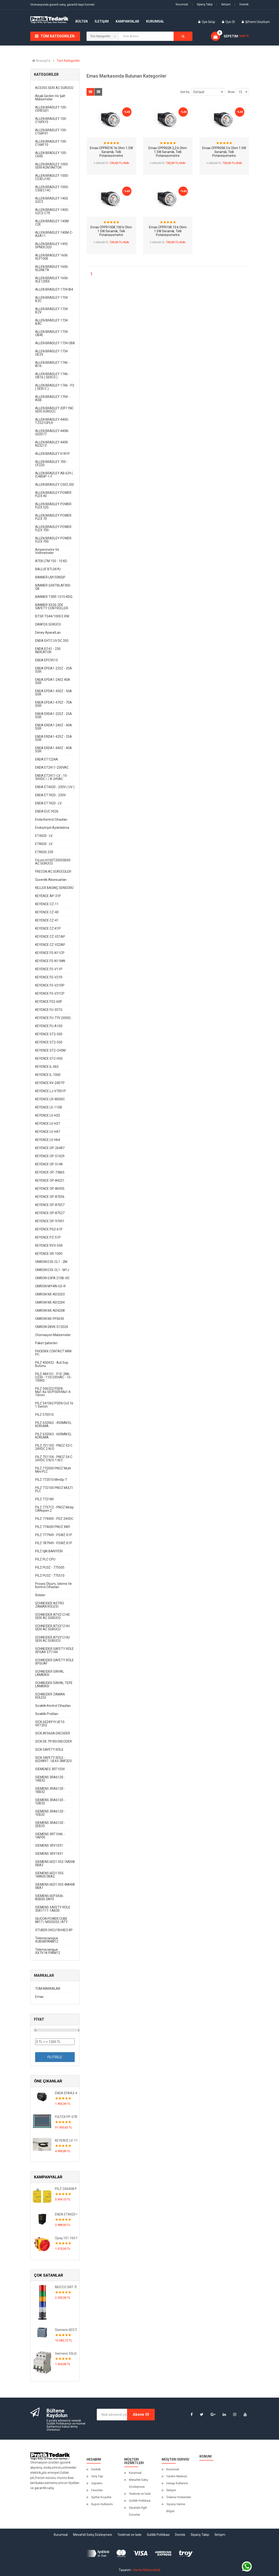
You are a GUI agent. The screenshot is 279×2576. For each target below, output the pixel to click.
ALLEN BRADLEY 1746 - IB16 (52, 364)
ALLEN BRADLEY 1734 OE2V (51, 352)
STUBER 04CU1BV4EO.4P (54, 1930)
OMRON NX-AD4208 (50, 1310)
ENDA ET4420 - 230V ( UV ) (54, 787)
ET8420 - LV (44, 844)
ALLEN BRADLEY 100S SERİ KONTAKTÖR (51, 165)
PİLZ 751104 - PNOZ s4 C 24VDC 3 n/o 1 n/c (53, 1458)
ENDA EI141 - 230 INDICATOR (48, 650)
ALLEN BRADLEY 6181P (52, 454)
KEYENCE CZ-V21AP (50, 936)
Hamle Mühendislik (147, 2570)
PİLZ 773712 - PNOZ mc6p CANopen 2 (54, 1508)
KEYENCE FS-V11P (48, 969)
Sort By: (185, 92)
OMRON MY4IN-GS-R (50, 1286)
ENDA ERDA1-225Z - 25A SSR (53, 715)
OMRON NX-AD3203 (50, 1294)
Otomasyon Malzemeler (53, 1335)
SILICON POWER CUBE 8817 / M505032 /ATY (51, 1920)
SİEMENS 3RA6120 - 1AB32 (50, 1778)
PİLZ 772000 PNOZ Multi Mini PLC (53, 1469)
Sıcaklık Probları (46, 1714)
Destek (242, 4)
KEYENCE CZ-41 (47, 920)
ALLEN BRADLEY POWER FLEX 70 (53, 517)
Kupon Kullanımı (102, 2504)
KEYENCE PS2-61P (49, 1229)
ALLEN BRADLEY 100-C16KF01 (51, 131)
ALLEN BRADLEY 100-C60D (51, 154)
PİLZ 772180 (44, 1499)
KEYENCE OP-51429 (49, 1156)
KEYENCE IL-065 (47, 1066)
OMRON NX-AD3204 (50, 1302)
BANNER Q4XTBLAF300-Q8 (53, 586)
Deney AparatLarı (48, 632)
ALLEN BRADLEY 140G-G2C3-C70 (52, 211)
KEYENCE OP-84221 (49, 1180)
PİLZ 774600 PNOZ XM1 (53, 1527)
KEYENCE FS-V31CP (49, 993)
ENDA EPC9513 (46, 660)
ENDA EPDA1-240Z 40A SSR (52, 681)
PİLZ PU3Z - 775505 (49, 1567)
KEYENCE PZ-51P (48, 1237)
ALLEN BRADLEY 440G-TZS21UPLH (52, 421)
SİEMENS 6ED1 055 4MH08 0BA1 (55, 1886)
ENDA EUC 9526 (46, 811)
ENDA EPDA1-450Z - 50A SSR (53, 692)
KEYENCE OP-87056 (49, 1197)
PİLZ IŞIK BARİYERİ (49, 1551)
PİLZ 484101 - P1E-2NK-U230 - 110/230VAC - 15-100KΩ (53, 1377)
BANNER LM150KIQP (50, 577)
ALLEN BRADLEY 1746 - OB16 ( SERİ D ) (52, 375)
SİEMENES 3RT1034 (50, 1769)
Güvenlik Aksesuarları (51, 880)
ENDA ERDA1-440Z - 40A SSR (53, 749)
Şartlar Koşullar (101, 2497)
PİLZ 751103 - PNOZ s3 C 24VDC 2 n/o (53, 1447)
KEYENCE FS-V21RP (49, 985)
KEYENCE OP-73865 (49, 1172)
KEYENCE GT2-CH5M (50, 1050)
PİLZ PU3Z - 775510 (49, 1575)
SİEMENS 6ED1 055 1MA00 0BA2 (49, 1874)
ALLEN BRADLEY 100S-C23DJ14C (52, 177)
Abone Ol (141, 2414)
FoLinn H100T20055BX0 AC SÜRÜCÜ (53, 861)
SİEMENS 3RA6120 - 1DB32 (50, 1801)
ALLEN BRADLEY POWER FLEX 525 (53, 505)
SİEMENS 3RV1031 (49, 1845)
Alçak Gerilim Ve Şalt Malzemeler (50, 97)
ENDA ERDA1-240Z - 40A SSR (53, 726)
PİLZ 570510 (44, 1414)
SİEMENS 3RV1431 (49, 1853)
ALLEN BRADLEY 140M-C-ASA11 (54, 234)
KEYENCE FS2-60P (48, 1001)
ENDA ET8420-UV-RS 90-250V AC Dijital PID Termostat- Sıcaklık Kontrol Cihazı (66, 2214)
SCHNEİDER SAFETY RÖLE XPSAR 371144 (54, 1650)
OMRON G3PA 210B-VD (52, 1278)
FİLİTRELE (54, 2057)
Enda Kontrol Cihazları (51, 819)
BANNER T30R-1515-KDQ (53, 597)
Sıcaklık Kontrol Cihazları (53, 1706)
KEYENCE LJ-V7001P (50, 1091)
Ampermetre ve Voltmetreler (47, 551)
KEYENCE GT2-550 (48, 1042)
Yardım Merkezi (176, 2476)
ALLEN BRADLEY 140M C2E (52, 222)
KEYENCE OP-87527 (49, 1213)
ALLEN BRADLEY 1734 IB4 (54, 289)
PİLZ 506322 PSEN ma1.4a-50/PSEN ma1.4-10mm (53, 1392)
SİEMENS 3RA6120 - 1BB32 (50, 1790)
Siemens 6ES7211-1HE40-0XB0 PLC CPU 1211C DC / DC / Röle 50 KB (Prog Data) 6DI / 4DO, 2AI (66, 2330)
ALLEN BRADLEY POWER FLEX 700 (53, 528)
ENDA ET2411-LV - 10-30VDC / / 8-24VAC (51, 777)
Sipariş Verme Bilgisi (175, 2507)
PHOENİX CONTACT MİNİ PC (53, 1352)
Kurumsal (182, 4)
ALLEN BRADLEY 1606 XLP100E (51, 256)
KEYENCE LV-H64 (47, 1140)
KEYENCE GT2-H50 (49, 1058)
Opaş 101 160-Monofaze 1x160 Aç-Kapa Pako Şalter (66, 2238)
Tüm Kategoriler (57, 36)
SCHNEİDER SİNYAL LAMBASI (49, 1673)
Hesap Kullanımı (177, 2483)
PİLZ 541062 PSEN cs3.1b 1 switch (54, 1404)
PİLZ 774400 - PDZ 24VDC (54, 1519)
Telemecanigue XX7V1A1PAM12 (47, 1951)
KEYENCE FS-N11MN (50, 961)
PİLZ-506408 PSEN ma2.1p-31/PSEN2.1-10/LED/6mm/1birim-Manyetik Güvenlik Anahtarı (66, 2189)
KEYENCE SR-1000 (48, 1253)
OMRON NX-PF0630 (49, 1319)
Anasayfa (41, 60)
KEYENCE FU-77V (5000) (53, 1018)
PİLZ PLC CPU (45, 1559)
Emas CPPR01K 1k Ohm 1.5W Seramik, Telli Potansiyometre (111, 151)
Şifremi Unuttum (257, 22)
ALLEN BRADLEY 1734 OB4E (51, 333)
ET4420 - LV (44, 836)
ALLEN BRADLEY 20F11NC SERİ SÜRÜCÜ (54, 409)
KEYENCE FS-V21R (48, 977)
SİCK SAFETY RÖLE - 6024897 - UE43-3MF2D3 (53, 1759)
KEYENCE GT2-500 (48, 1034)
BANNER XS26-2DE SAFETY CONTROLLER (51, 606)
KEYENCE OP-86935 (49, 1188)
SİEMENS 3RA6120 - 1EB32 (50, 1812)
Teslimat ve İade (140, 2493)
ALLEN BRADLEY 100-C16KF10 (51, 143)
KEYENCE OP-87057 (49, 1205)
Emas (39, 1997)
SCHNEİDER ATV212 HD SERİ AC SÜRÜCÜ (52, 1616)
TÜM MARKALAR (47, 1988)
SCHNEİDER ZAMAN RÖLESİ (50, 1695)
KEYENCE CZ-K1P (48, 928)
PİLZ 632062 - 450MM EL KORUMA (53, 1424)
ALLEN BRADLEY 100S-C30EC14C (52, 188)
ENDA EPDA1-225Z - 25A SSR (53, 669)
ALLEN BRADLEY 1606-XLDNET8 (52, 268)
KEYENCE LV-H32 (47, 1115)
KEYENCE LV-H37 (47, 1123)
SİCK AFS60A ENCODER (52, 1733)
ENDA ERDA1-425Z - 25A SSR (53, 738)
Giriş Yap (97, 2476)
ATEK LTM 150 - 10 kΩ (51, 561)
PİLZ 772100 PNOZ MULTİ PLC (54, 1489)
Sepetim (96, 2483)
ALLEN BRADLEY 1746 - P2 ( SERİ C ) (54, 386)
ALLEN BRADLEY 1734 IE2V (51, 310)
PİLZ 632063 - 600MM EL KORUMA (53, 1435)
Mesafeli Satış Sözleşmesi (138, 2483)
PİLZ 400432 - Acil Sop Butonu (51, 1364)
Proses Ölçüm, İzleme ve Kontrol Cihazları (53, 1585)
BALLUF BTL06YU (48, 569)
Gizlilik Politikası (140, 2500)
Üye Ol (230, 22)
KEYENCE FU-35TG (48, 1010)
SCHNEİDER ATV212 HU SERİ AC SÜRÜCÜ (52, 1627)
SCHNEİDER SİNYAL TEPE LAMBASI (54, 1684)
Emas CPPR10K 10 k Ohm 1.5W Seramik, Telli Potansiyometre (168, 231)
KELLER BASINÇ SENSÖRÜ (54, 888)
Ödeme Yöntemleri (178, 2497)
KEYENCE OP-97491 (49, 1221)
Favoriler (97, 2490)
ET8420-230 (44, 852)
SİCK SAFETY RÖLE (49, 1749)
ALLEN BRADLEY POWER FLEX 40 (53, 494)
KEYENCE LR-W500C (50, 1099)
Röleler (40, 1595)
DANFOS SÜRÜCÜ (48, 624)
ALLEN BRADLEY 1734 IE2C (51, 299)
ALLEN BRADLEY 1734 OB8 (55, 343)
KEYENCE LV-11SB (48, 1107)
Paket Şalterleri (46, 1343)
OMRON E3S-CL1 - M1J (52, 1270)
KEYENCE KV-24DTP (50, 1083)
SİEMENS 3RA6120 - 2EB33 (50, 1824)
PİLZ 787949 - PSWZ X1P (53, 1543)
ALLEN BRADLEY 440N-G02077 (52, 432)
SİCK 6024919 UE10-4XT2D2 (50, 1723)
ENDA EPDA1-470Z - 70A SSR (53, 704)
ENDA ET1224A (46, 759)
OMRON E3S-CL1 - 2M (51, 1262)
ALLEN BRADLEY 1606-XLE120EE (52, 279)
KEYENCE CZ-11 (47, 904)
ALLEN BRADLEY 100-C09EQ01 (51, 108)
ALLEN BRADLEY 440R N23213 (51, 443)
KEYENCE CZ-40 (47, 912)
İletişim (223, 4)
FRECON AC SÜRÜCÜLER (53, 871)
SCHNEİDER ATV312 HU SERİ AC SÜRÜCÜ (52, 1638)
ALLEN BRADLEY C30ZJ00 (54, 484)
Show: (231, 92)
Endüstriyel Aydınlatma (52, 827)
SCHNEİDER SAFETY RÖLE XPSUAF (54, 1661)
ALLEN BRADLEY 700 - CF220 (51, 463)
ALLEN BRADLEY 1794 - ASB (52, 398)
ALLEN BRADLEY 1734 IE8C (51, 321)
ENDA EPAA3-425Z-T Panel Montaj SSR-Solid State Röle (66, 2093)
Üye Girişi (209, 22)
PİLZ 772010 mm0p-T (51, 1479)
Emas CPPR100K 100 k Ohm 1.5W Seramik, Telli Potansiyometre (111, 231)
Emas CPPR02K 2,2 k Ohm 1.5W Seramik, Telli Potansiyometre (167, 151)
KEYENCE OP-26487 (49, 1148)
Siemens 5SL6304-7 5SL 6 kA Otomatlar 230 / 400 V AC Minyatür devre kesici (66, 2353)
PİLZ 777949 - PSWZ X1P (53, 1535)
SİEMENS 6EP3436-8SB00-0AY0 (49, 1897)
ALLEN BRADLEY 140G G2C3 (51, 200)
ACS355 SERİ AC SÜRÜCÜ (54, 88)
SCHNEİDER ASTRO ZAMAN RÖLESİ (49, 1604)
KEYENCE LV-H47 (47, 1132)
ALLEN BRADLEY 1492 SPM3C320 (51, 245)
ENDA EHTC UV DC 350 (51, 640)
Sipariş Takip (202, 4)
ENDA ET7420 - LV (48, 803)
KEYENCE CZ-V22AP (50, 945)
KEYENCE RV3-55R (49, 1245)
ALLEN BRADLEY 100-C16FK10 (51, 120)
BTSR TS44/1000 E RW (52, 616)
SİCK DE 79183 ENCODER (53, 1741)
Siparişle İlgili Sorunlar (138, 2511)
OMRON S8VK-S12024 (51, 1327)
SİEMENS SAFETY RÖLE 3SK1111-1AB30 (52, 1908)
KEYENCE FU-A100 (48, 1026)
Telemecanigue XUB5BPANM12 (46, 1939)
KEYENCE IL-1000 (48, 1075)
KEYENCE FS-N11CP (49, 953)
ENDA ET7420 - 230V (50, 795)
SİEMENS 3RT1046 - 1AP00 (50, 1835)
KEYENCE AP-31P (48, 896)
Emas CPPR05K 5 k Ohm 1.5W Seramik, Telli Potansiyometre (224, 151)
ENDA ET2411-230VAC (52, 767)
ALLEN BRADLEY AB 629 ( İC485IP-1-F (54, 474)
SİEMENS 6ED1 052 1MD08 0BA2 (55, 1863)
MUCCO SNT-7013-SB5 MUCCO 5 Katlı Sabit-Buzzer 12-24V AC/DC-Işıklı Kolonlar (66, 2287)
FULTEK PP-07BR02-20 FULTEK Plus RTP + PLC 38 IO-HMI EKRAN (66, 2117)
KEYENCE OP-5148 (49, 1164)
